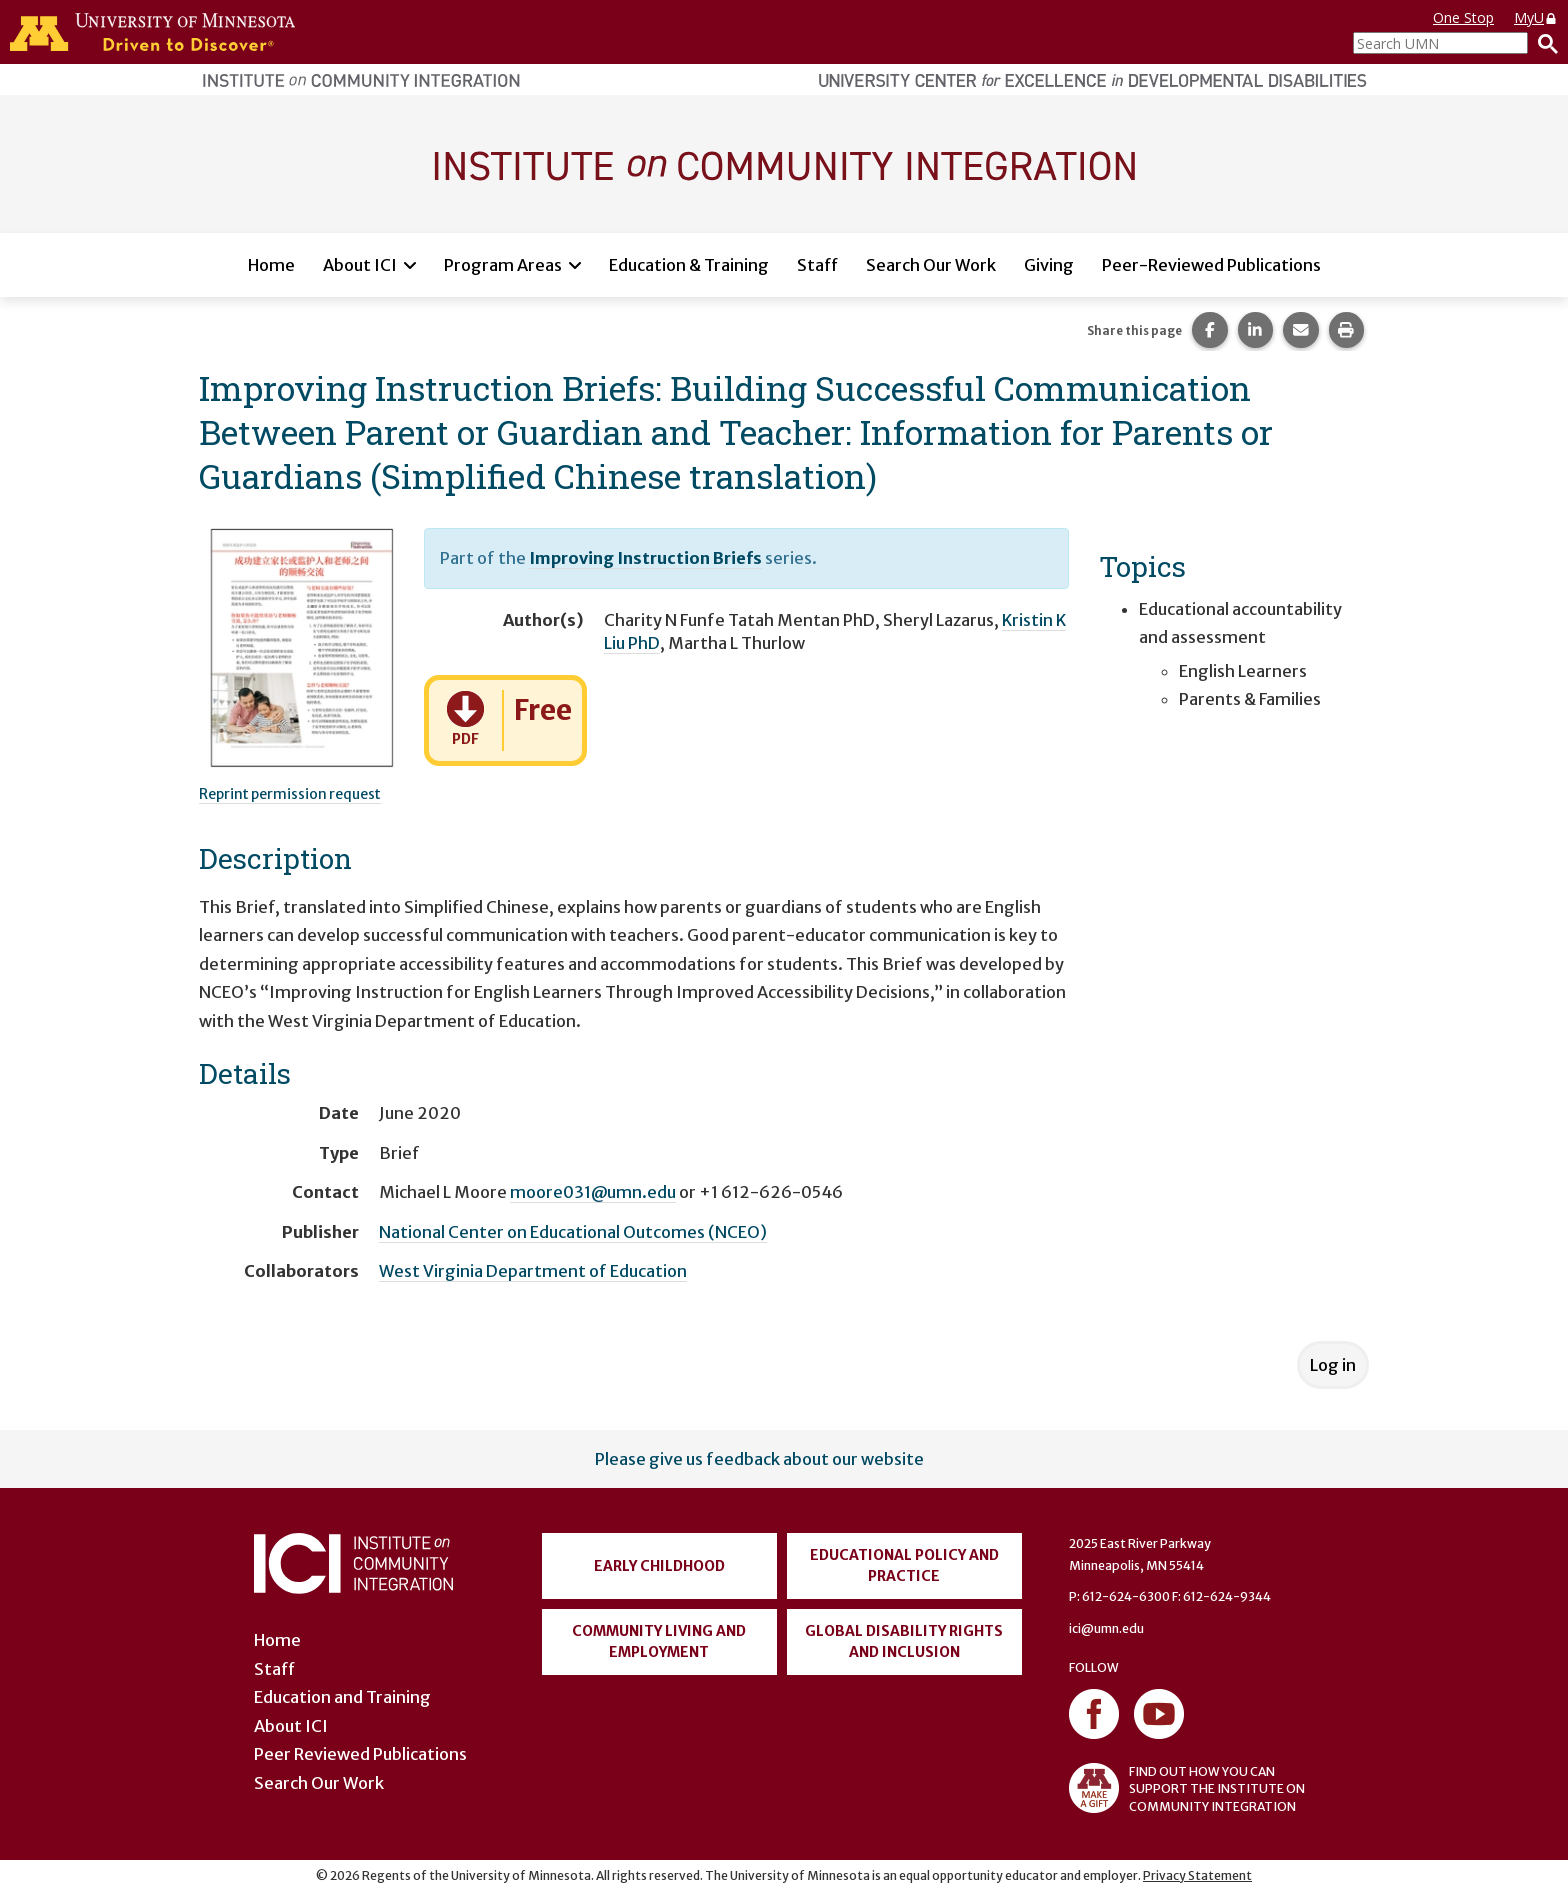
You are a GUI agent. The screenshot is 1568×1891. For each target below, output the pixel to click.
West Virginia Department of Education (533, 1271)
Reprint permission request (290, 794)
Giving (1049, 265)
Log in (1333, 1365)
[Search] (1543, 43)
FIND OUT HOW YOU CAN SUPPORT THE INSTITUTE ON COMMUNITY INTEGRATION (1187, 1788)
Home (271, 265)
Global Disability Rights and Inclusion (904, 1641)
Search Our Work (931, 265)
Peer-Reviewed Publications (1211, 265)
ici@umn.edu (1106, 1628)
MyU (1536, 17)
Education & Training (689, 265)
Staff (817, 265)
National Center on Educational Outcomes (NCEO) (573, 1232)
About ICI (360, 265)
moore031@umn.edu (593, 1192)
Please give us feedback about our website (759, 1459)
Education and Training (342, 1697)
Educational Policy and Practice (904, 1565)
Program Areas (503, 265)
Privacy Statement (1197, 1875)
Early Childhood (659, 1566)
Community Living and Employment (659, 1641)
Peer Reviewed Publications (360, 1754)
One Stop (1463, 17)
